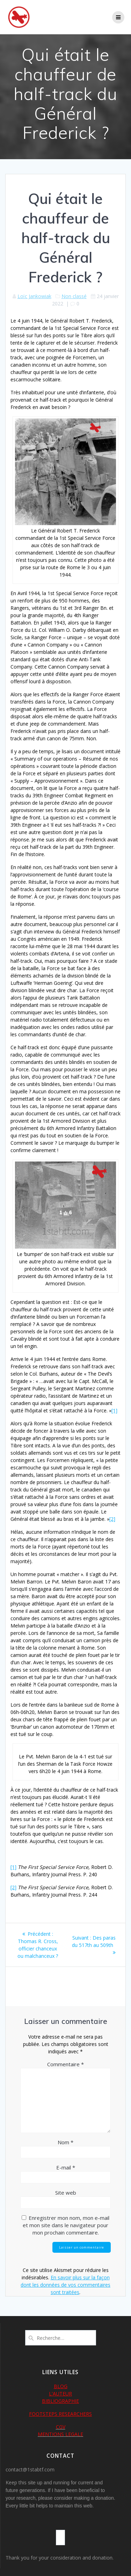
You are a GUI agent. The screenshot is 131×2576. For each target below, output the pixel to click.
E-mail (65, 2167)
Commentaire (65, 2064)
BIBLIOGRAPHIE (60, 2401)
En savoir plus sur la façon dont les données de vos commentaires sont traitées (65, 2284)
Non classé (74, 296)
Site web (65, 2192)
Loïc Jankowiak (34, 296)
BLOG (60, 2386)
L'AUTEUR (60, 2393)
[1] (114, 1410)
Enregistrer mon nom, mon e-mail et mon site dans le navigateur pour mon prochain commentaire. (66, 2225)
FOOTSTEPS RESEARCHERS (60, 2414)
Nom (65, 2142)
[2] (112, 1519)
